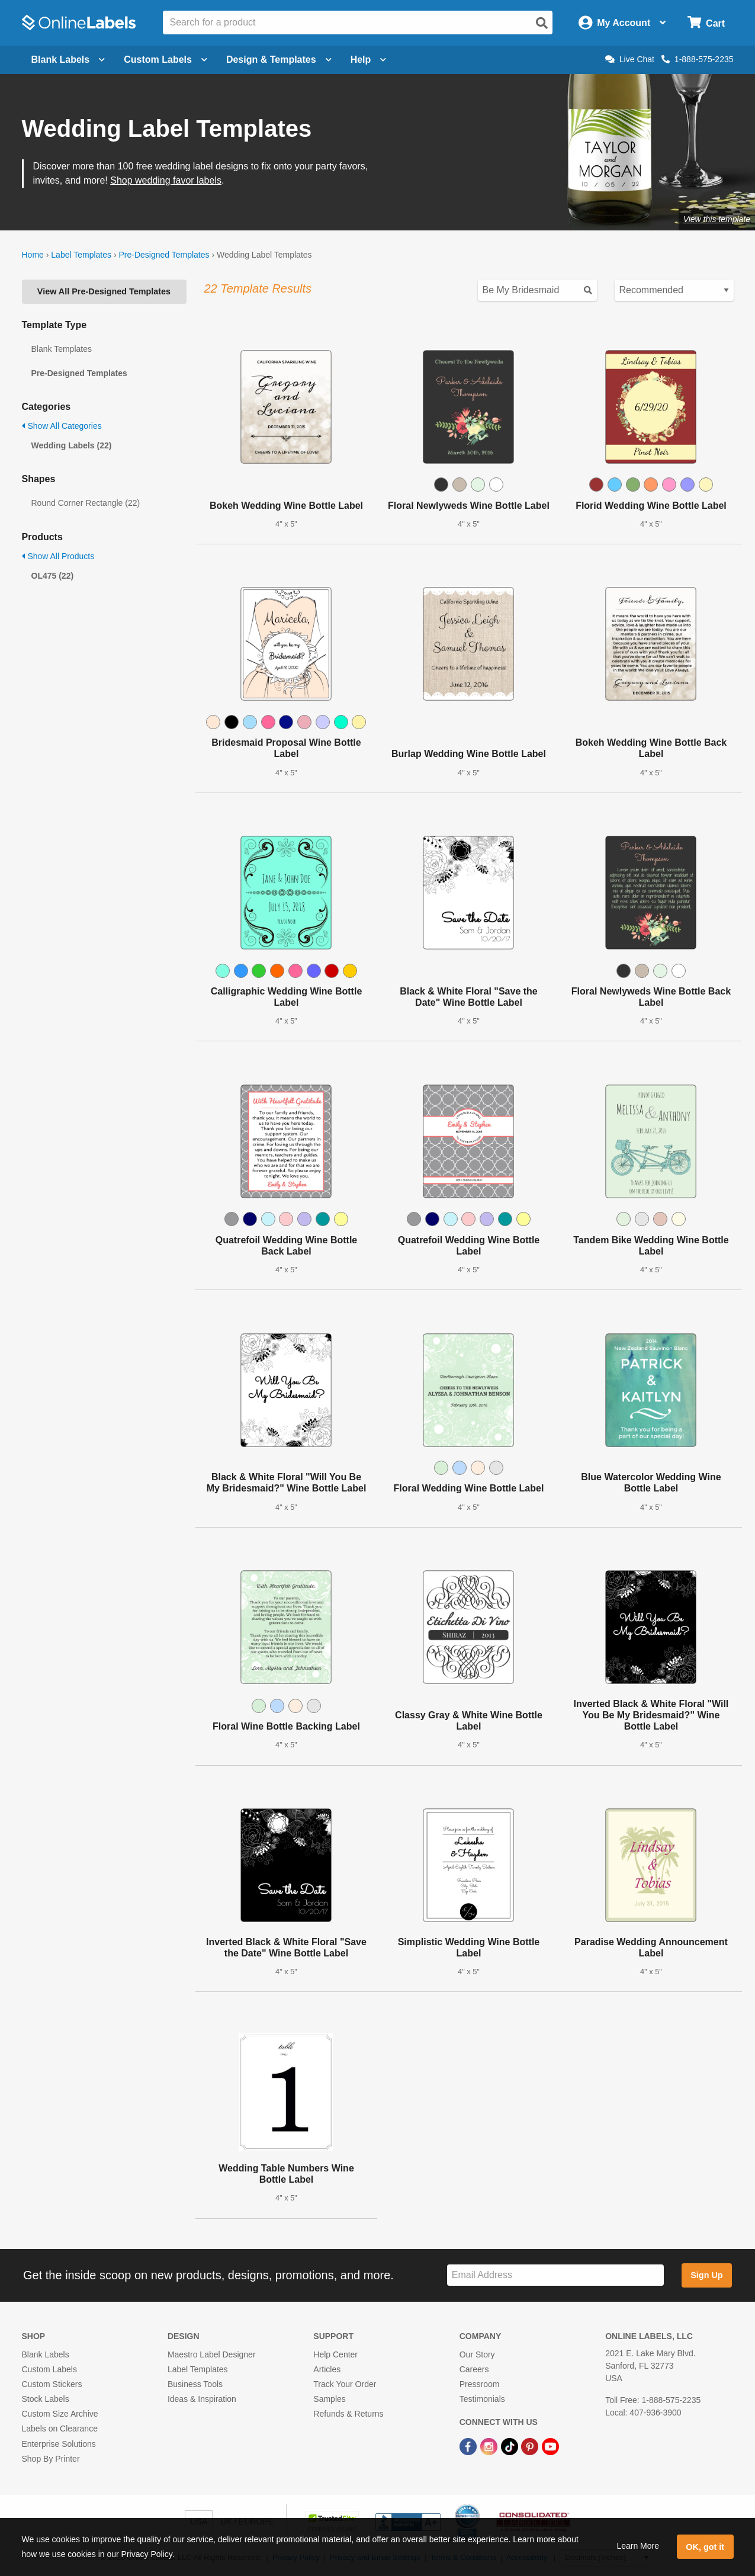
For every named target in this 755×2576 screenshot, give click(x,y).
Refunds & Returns (348, 2413)
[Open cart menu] (706, 23)
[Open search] (541, 23)
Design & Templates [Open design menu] (279, 59)
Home (33, 254)
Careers (474, 2369)
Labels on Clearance (60, 2428)
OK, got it (705, 2547)
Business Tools (195, 2384)
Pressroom (480, 2384)
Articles (326, 2369)
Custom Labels (49, 2369)
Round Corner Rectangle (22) (85, 503)
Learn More (637, 2546)
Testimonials (482, 2399)
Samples (329, 2399)
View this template (716, 219)
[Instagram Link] (490, 2445)
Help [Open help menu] (369, 59)
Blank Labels (45, 2354)
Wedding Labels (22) (71, 445)
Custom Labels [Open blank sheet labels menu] (165, 59)
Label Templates (81, 254)
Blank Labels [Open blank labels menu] (68, 59)
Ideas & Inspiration (202, 2399)
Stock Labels (45, 2399)
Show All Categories (62, 426)
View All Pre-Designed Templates (104, 291)
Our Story (477, 2354)
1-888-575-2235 (697, 59)
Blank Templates (61, 349)
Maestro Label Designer (212, 2354)
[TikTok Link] (511, 2445)
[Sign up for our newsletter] (555, 2275)
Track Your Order (344, 2384)
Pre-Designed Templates (163, 254)
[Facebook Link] (469, 2445)
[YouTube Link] (550, 2445)
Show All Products (58, 556)
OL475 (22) (52, 575)
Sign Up (706, 2275)
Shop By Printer (51, 2458)
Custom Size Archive (60, 2413)
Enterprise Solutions (59, 2444)
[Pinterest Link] (531, 2445)
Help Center (335, 2354)
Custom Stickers (52, 2384)
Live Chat (629, 59)
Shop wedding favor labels (165, 180)
